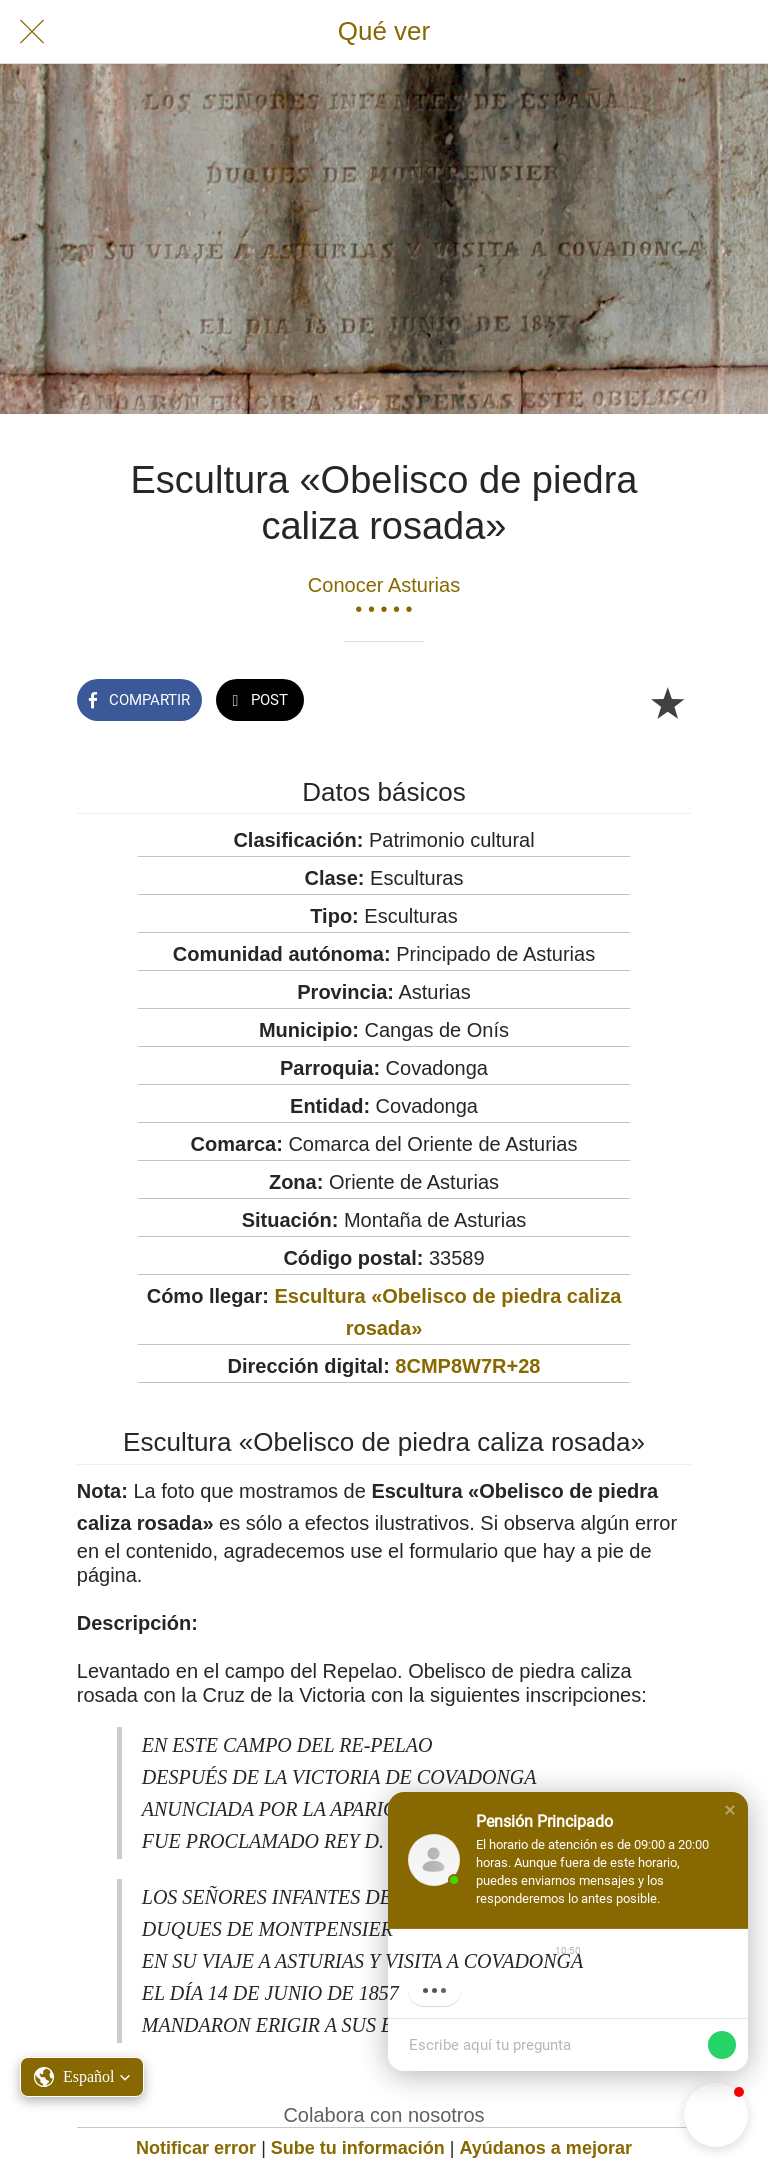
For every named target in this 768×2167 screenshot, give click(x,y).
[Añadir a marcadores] (667, 702)
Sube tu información (358, 2148)
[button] (730, 1810)
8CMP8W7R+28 (467, 1366)
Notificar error (196, 2148)
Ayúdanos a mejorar (546, 2148)
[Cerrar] (32, 32)
